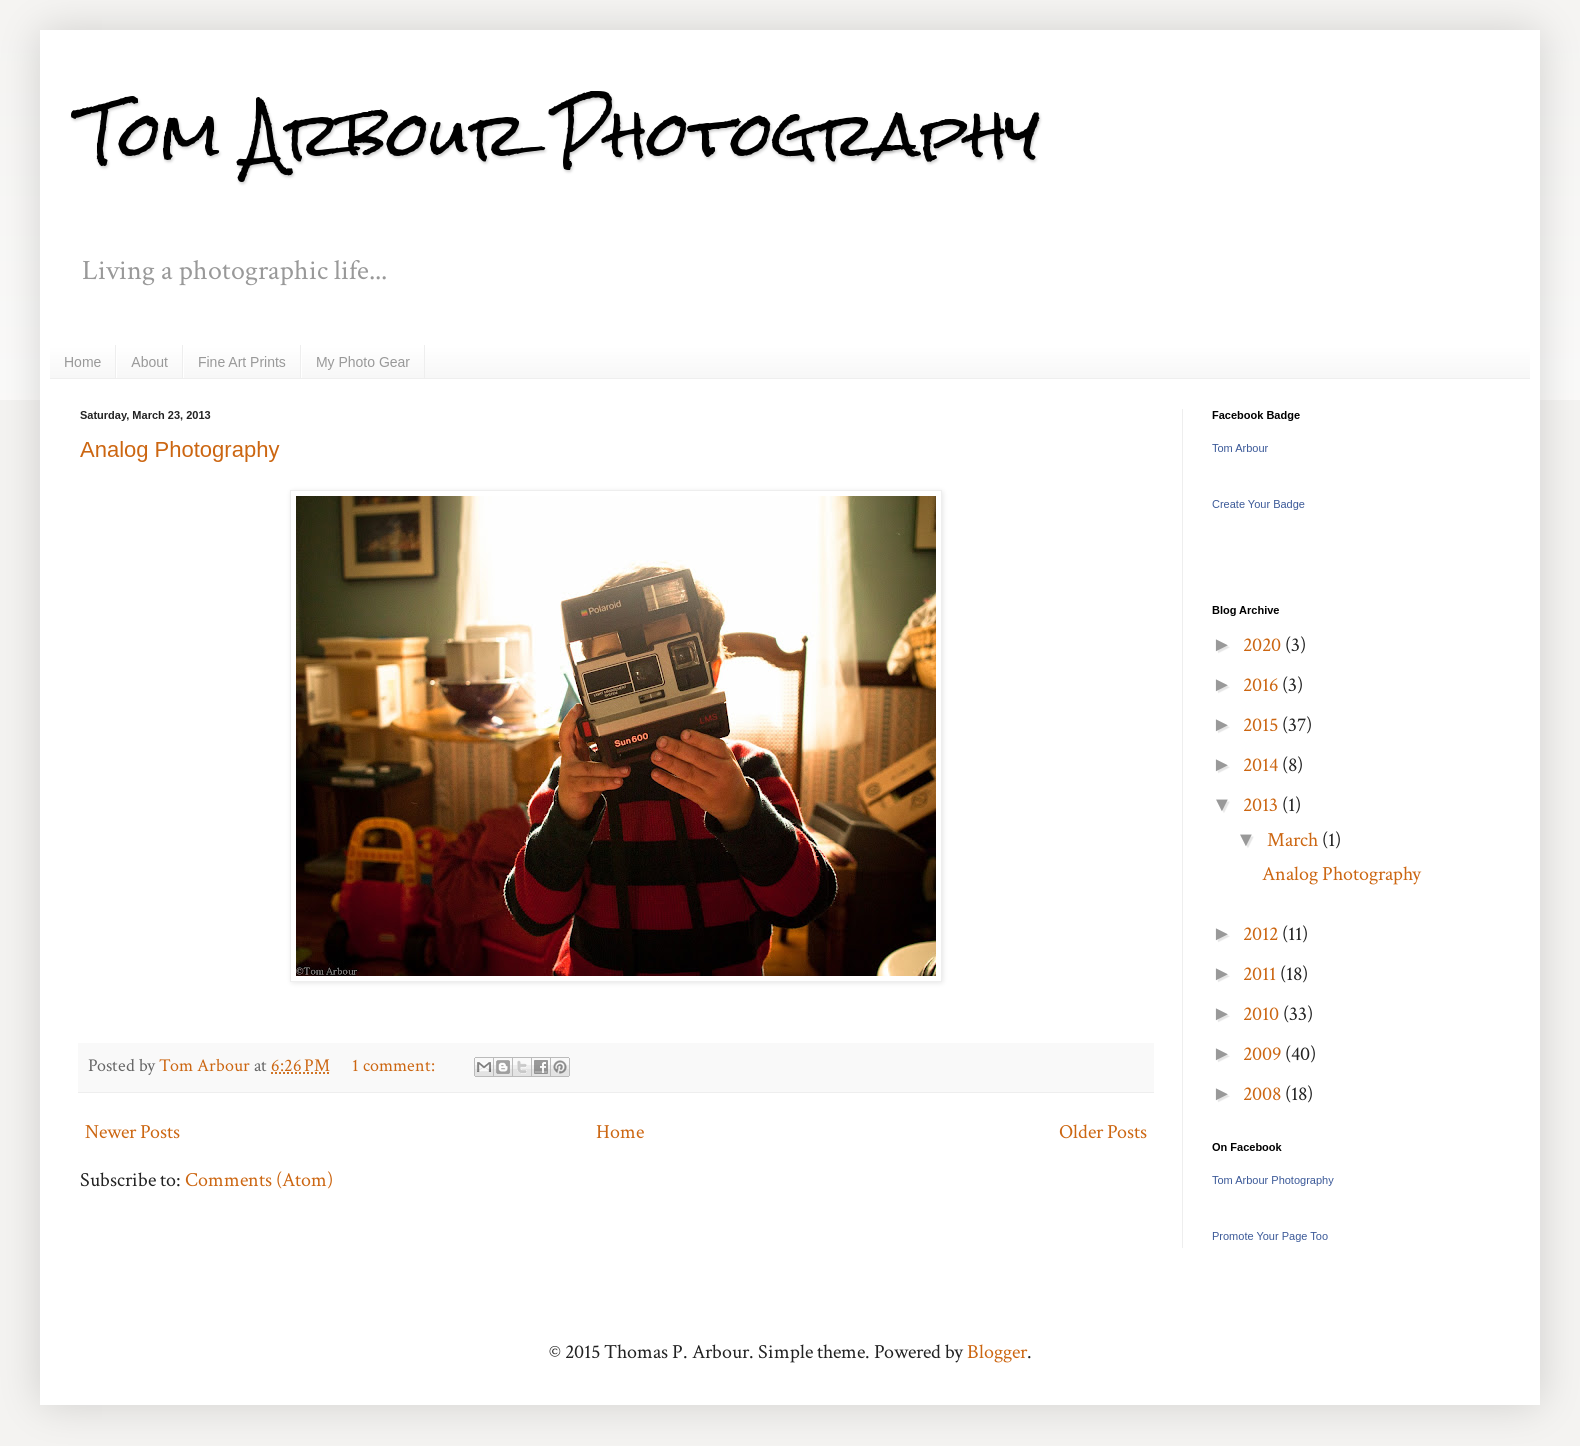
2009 (1264, 1054)
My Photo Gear (363, 362)
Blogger (997, 1352)
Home (82, 362)
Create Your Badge (1258, 504)
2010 (1263, 1014)
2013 (1262, 805)
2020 (1264, 645)
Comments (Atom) (259, 1180)
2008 (1264, 1094)
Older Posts (1103, 1132)
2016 (1262, 685)
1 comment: (395, 1065)
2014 (1262, 765)
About (149, 362)
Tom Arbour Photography (560, 133)
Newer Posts (132, 1132)
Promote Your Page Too (1270, 1236)
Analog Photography (179, 449)
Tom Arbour (1240, 448)
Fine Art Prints (242, 362)
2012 (1262, 934)
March (1294, 840)
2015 (1262, 725)
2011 (1261, 974)
